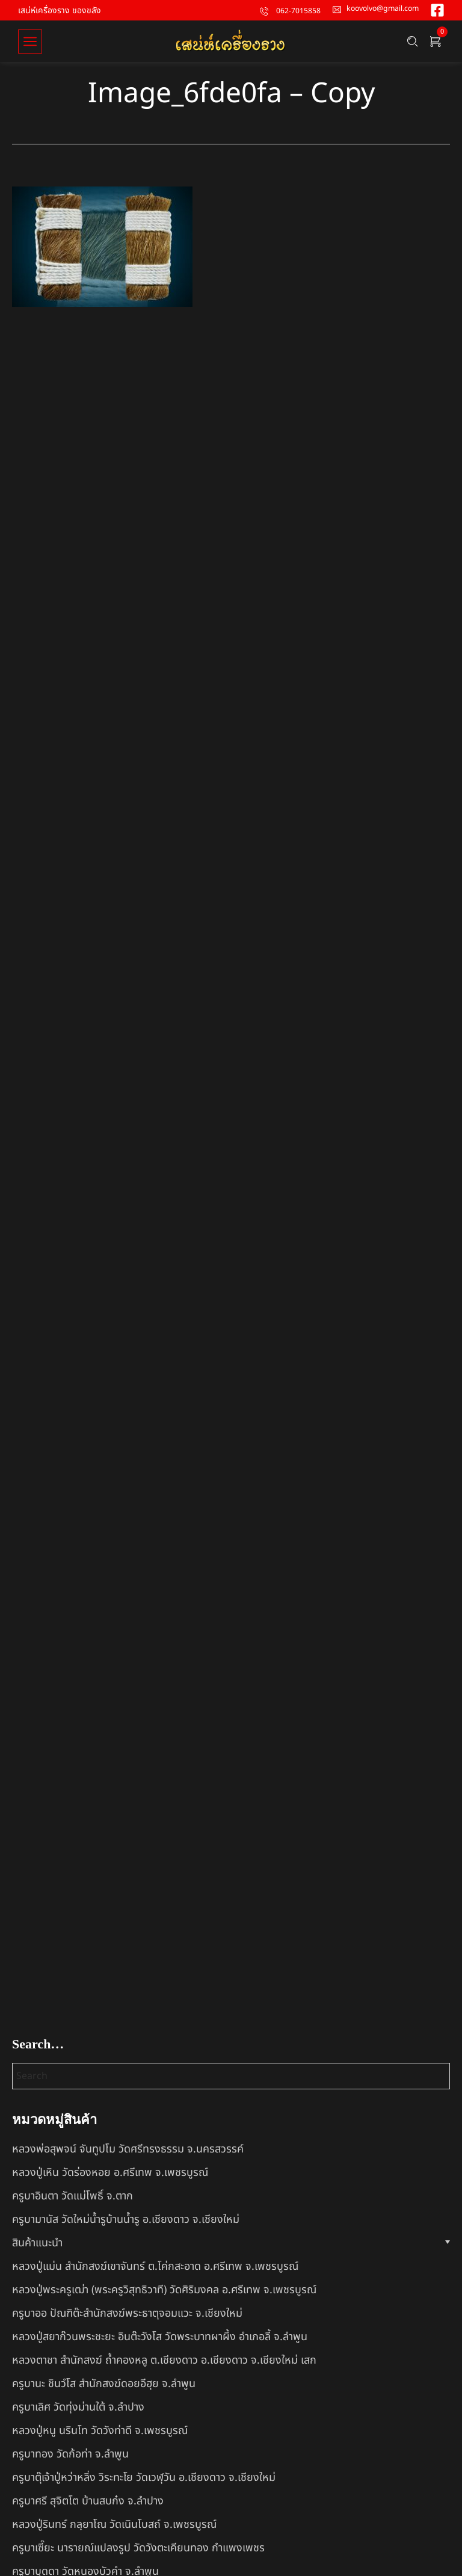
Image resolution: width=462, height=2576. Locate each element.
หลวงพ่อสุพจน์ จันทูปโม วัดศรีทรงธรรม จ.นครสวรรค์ (128, 2149)
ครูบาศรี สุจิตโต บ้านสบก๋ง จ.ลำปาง (88, 2501)
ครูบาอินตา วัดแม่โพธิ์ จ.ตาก (72, 2196)
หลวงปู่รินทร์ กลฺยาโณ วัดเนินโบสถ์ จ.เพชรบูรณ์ (114, 2524)
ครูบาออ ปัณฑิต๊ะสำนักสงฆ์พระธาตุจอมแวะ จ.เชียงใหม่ (127, 2313)
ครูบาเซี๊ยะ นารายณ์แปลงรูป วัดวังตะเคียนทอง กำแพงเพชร (138, 2548)
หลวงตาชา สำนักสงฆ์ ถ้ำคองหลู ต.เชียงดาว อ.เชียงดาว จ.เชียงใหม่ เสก (164, 2360)
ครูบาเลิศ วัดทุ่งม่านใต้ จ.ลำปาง (78, 2407)
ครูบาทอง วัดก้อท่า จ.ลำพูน (70, 2454)
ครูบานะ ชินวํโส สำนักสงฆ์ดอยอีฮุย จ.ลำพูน (104, 2384)
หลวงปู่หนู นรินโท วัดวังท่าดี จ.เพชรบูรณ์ (100, 2431)
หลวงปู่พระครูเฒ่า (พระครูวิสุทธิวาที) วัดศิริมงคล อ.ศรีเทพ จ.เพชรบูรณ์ (164, 2290)
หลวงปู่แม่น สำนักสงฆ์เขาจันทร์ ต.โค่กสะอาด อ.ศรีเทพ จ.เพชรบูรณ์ (155, 2266)
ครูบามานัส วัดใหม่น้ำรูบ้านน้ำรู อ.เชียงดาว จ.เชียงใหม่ (125, 2219)
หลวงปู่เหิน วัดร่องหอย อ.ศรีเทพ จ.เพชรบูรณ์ (110, 2173)
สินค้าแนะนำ (37, 2243)
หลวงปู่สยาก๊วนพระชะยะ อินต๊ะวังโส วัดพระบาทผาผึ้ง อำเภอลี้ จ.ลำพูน (159, 2337)
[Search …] (412, 42)
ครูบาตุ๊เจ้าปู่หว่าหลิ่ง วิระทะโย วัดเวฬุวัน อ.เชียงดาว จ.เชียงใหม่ (144, 2478)
